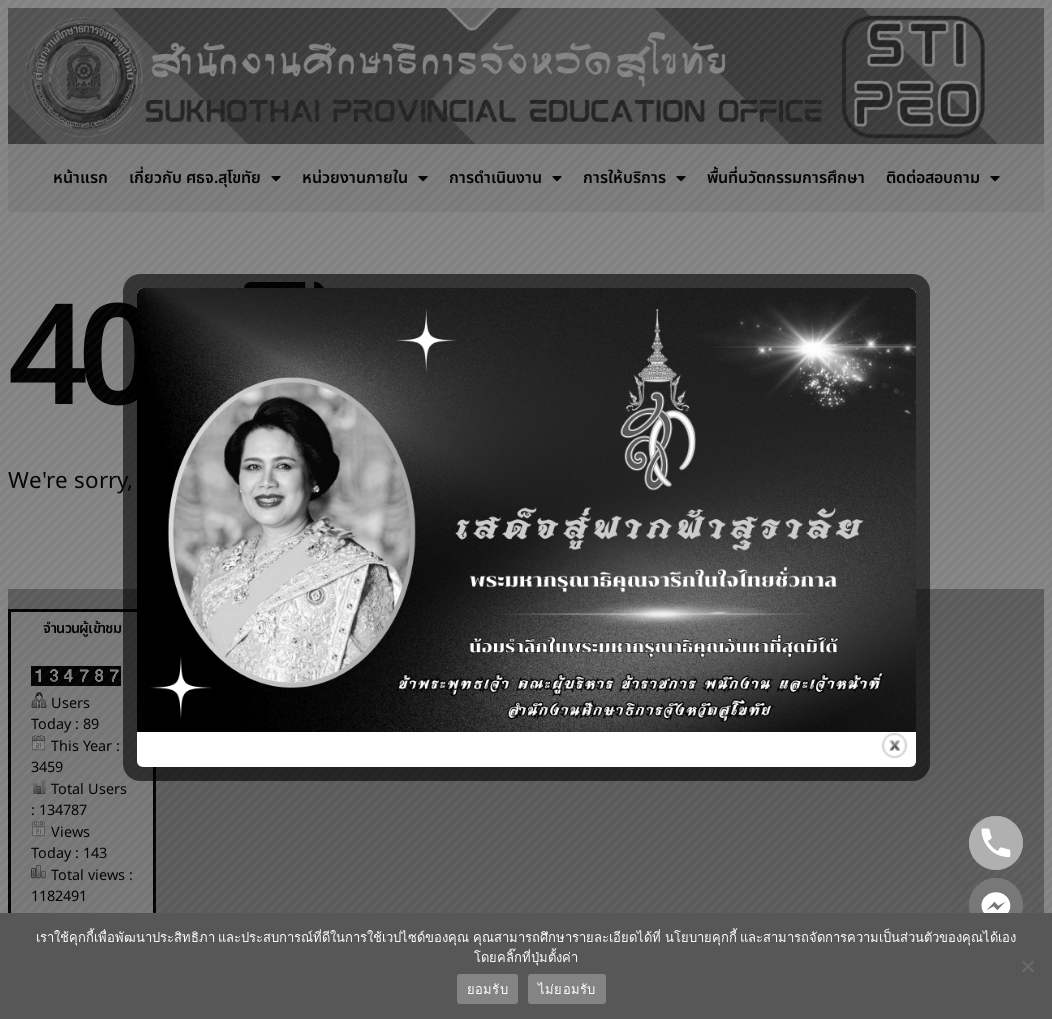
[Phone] (996, 843)
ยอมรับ (487, 989)
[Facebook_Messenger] (996, 905)
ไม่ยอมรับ (567, 989)
